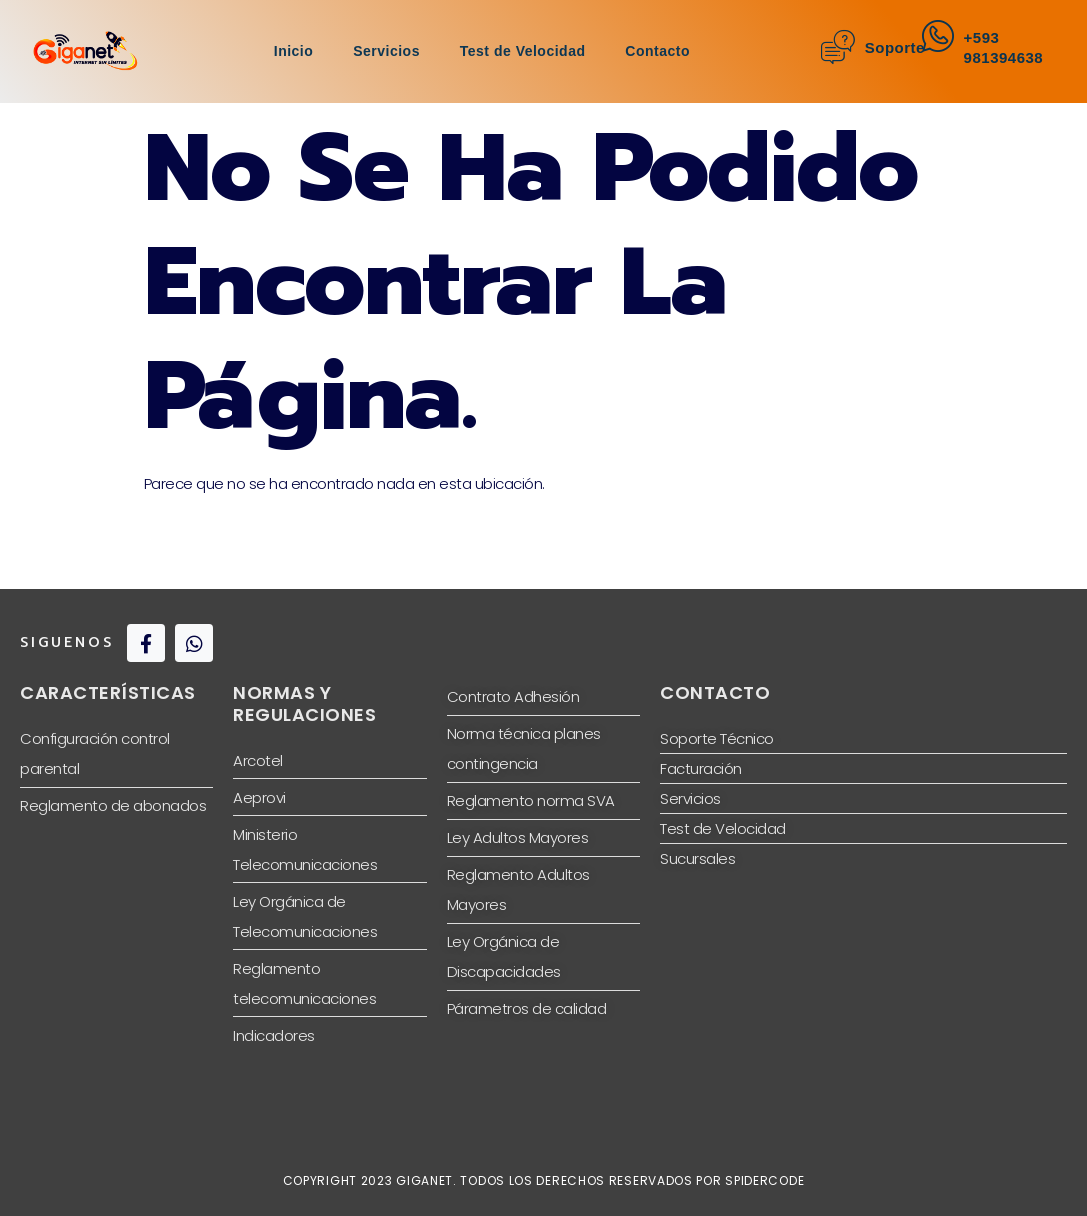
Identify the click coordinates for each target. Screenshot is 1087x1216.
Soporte (895, 47)
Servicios (386, 51)
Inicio (294, 51)
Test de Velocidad (523, 51)
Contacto (658, 51)
